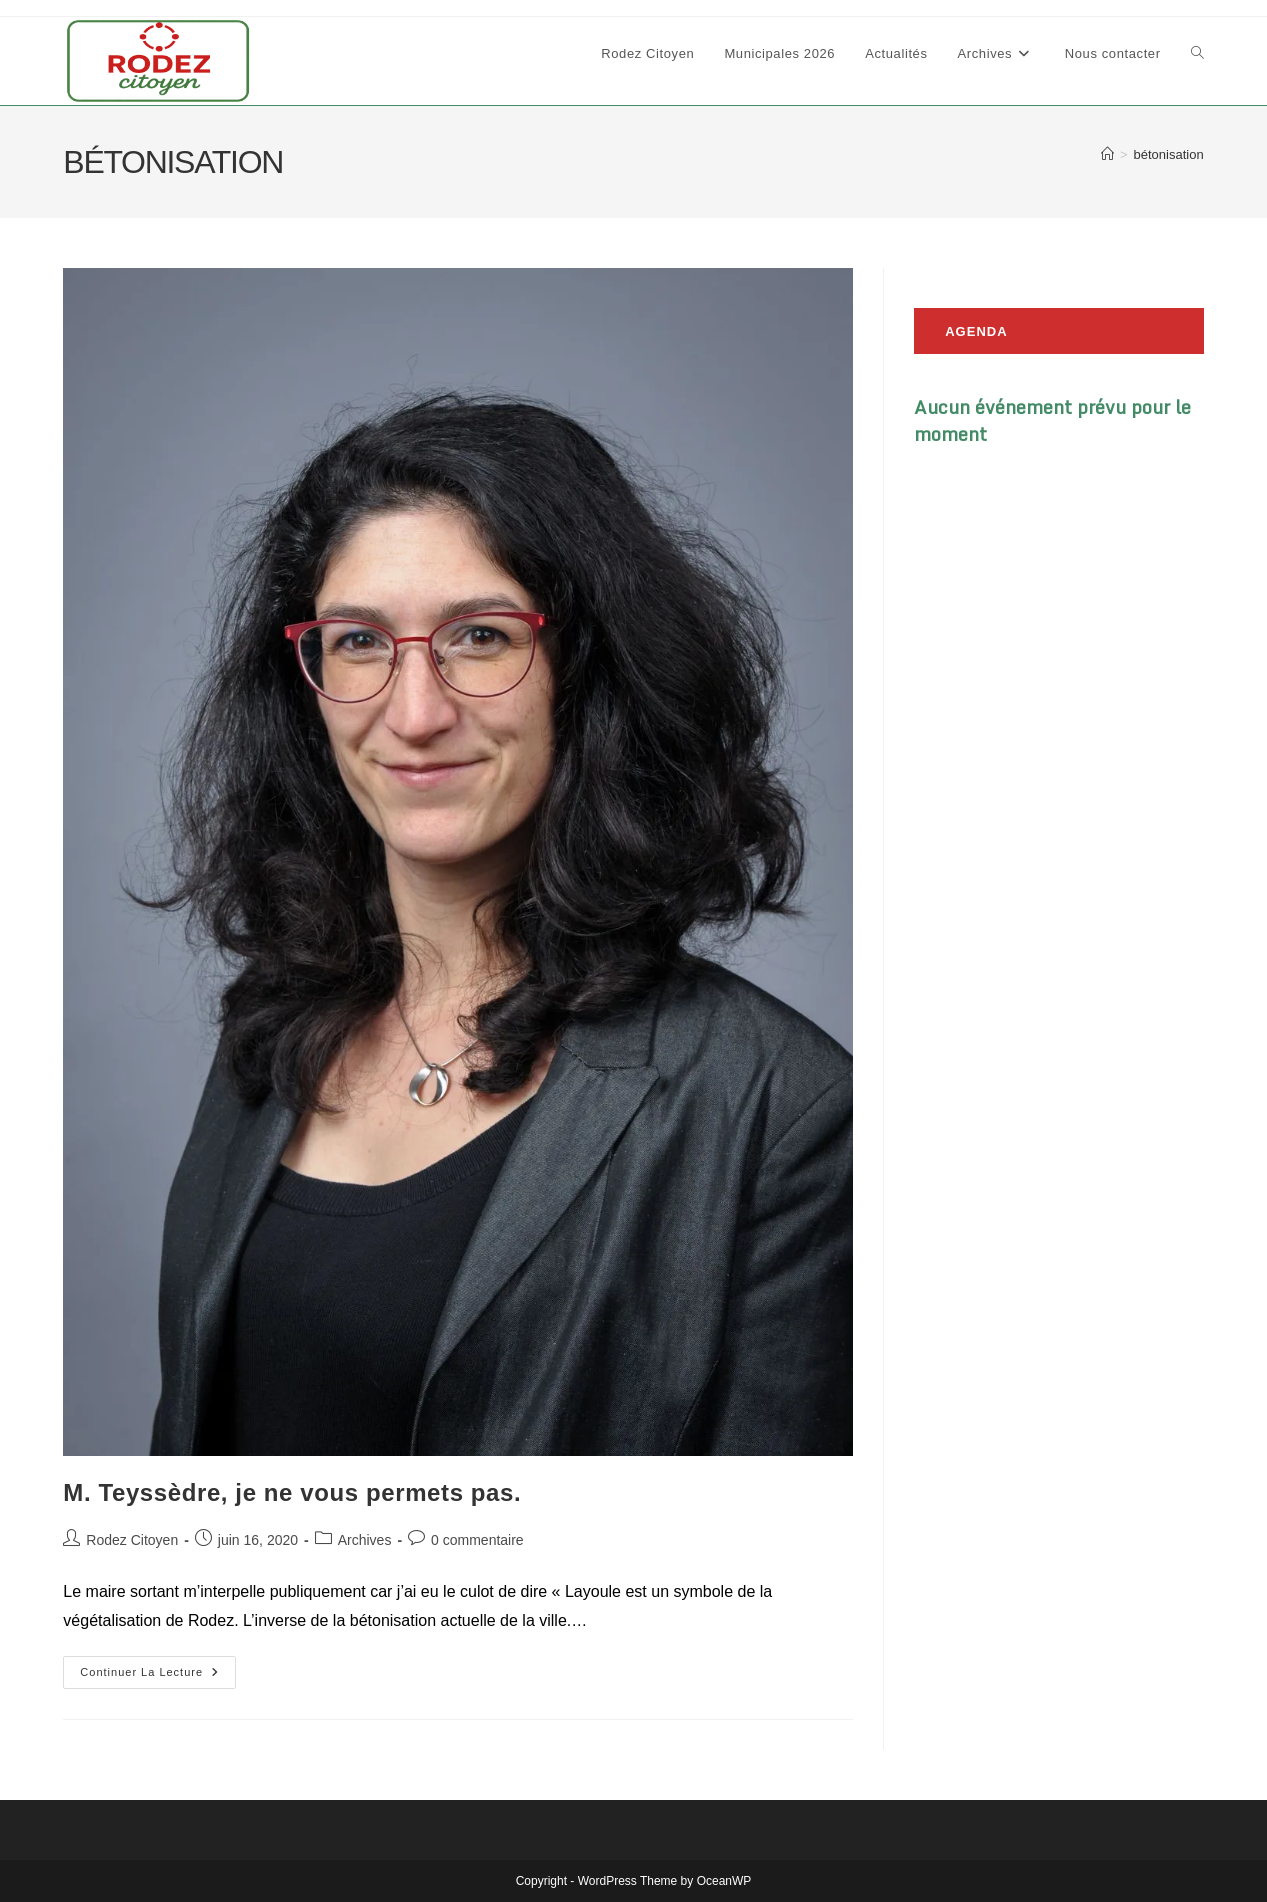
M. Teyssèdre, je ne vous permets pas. (292, 1492)
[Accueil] (1107, 154)
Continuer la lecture (158, 1677)
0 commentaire (477, 1540)
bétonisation (1169, 154)
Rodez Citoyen (132, 1540)
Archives (365, 1540)
